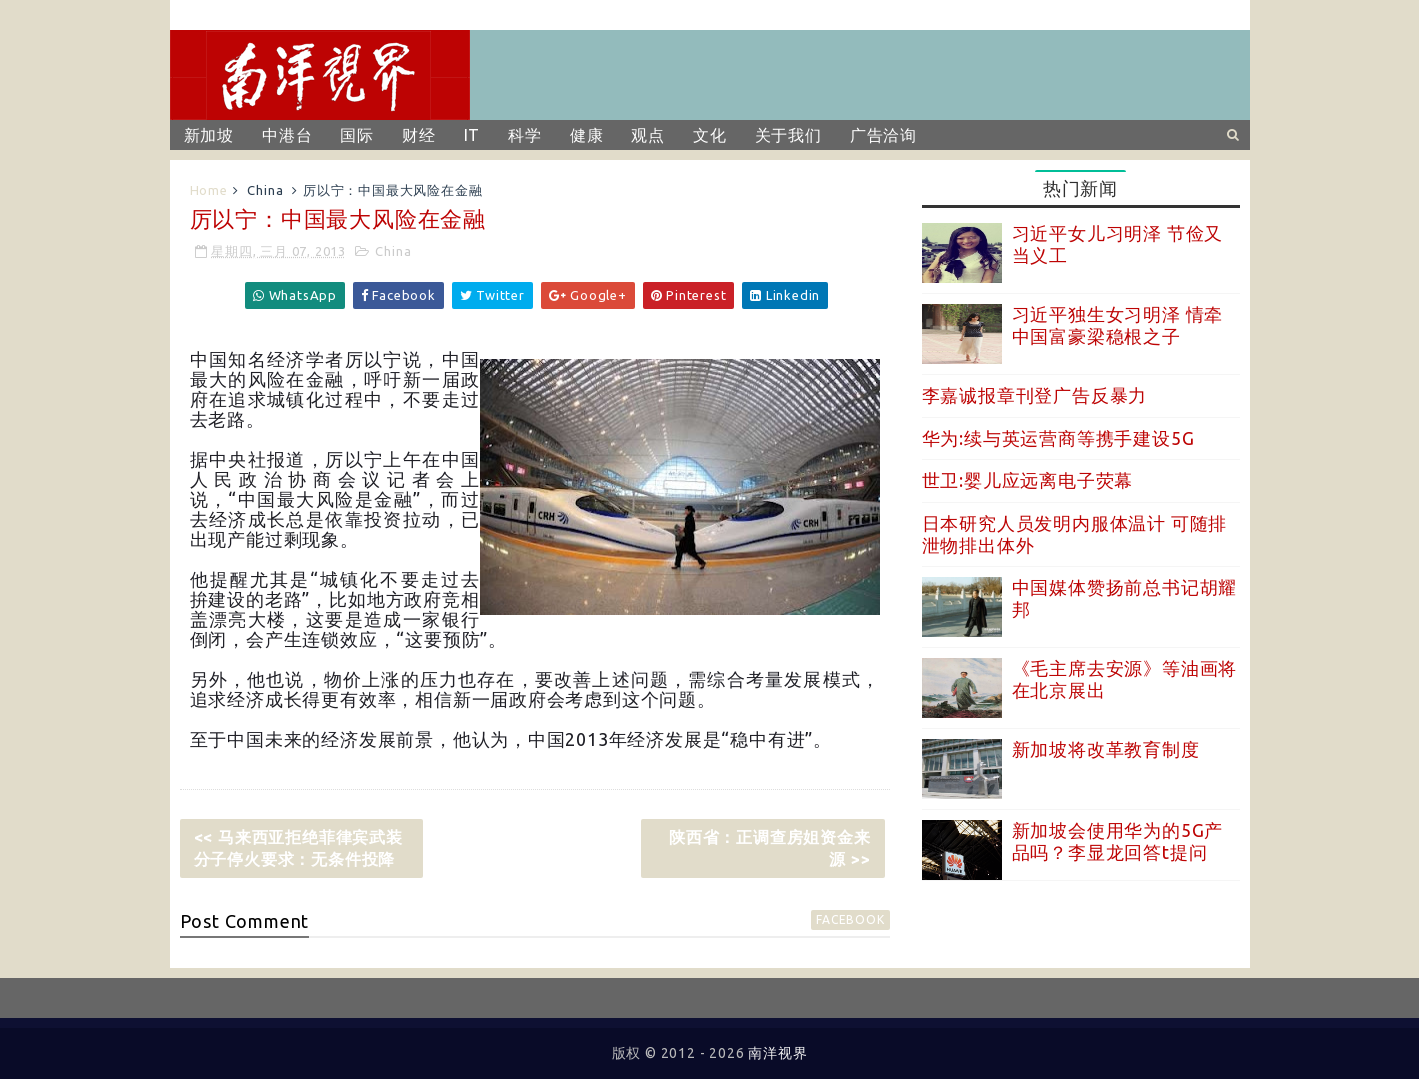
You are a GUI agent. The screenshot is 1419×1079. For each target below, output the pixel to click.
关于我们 (788, 135)
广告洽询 (883, 135)
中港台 (287, 135)
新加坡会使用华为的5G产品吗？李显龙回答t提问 (1118, 841)
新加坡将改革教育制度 (1106, 749)
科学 (525, 135)
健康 (587, 135)
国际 (357, 135)
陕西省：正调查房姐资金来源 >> (770, 848)
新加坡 (209, 135)
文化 (710, 135)
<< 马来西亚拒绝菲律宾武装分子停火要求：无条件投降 (298, 848)
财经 (419, 135)
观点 (648, 135)
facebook (850, 919)
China (265, 190)
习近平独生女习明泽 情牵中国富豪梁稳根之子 (1118, 325)
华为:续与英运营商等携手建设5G (1058, 438)
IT (472, 135)
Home (209, 190)
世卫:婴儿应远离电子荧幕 (1028, 480)
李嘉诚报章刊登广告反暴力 (1035, 395)
